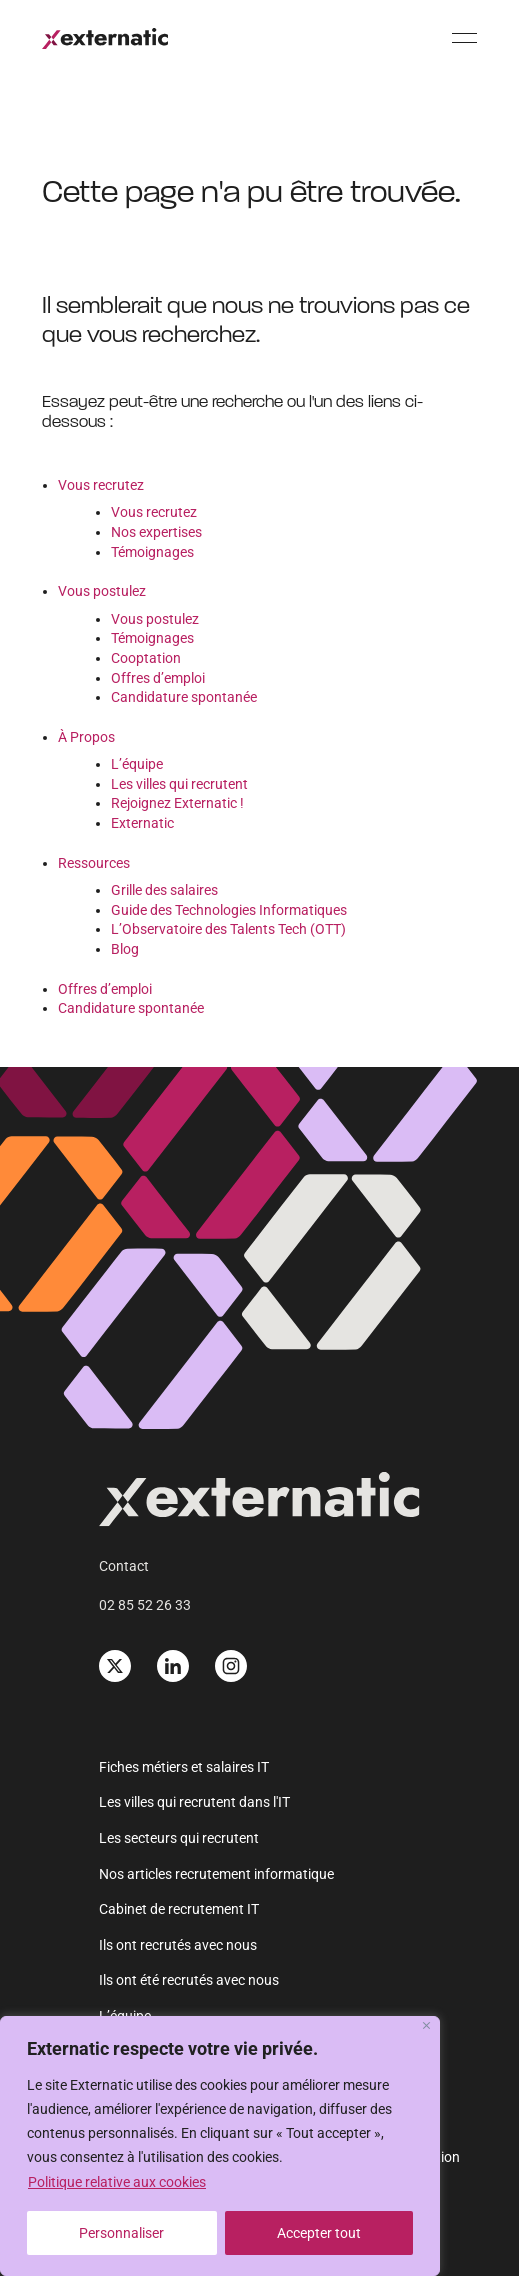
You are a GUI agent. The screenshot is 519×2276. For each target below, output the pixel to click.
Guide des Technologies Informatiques (229, 910)
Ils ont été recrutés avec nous (189, 1980)
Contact (124, 1566)
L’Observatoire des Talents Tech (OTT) (228, 929)
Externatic (142, 823)
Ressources (94, 863)
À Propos (86, 737)
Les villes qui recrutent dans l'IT (194, 1802)
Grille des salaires (164, 890)
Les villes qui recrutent (179, 784)
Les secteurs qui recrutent (179, 1838)
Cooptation (146, 658)
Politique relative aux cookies (117, 2182)
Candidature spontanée (184, 697)
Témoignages (152, 552)
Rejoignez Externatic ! (177, 803)
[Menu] (464, 37)
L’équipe (137, 764)
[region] (220, 2146)
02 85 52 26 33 (145, 1605)
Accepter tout (319, 2233)
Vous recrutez (101, 485)
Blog (125, 949)
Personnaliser (121, 2233)
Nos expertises (156, 532)
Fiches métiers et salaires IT (184, 1767)
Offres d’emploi (158, 678)
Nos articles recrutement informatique (216, 1874)
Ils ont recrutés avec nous (178, 1945)
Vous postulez (102, 591)
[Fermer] (426, 2025)
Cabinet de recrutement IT (179, 1909)
